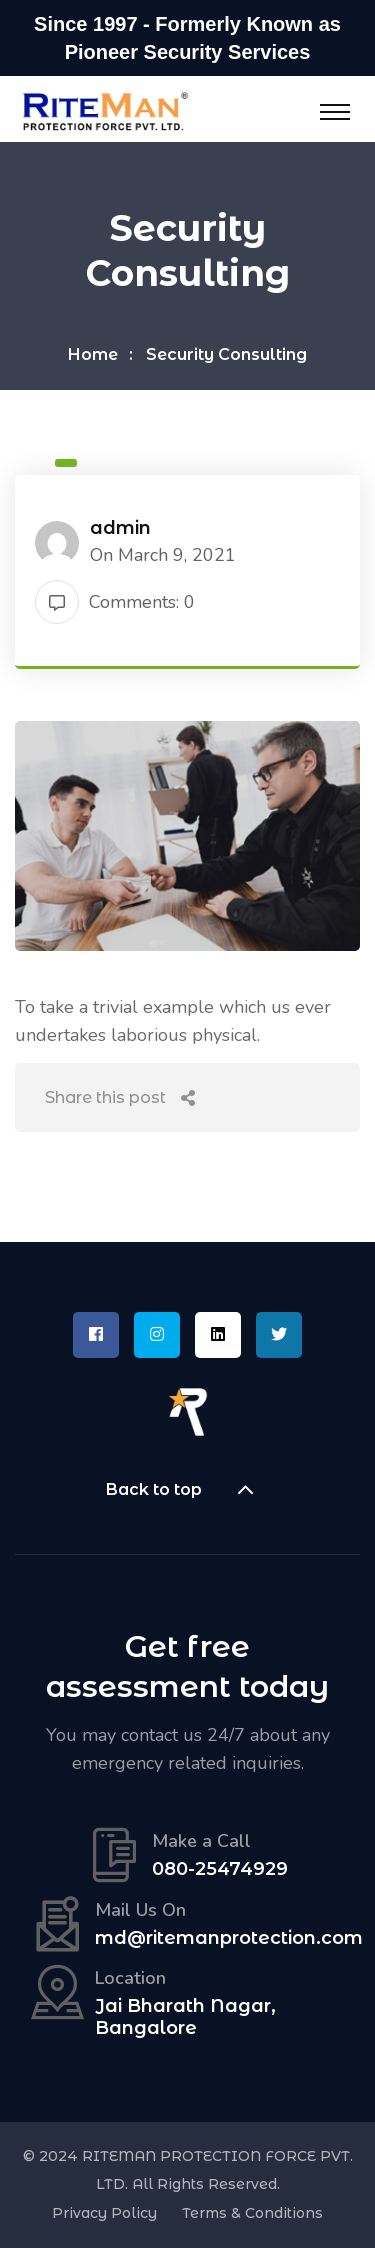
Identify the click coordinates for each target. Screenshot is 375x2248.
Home (93, 354)
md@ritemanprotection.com (229, 1938)
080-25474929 (220, 1869)
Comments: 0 (115, 602)
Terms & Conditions (252, 2213)
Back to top (188, 1490)
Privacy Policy (104, 2213)
